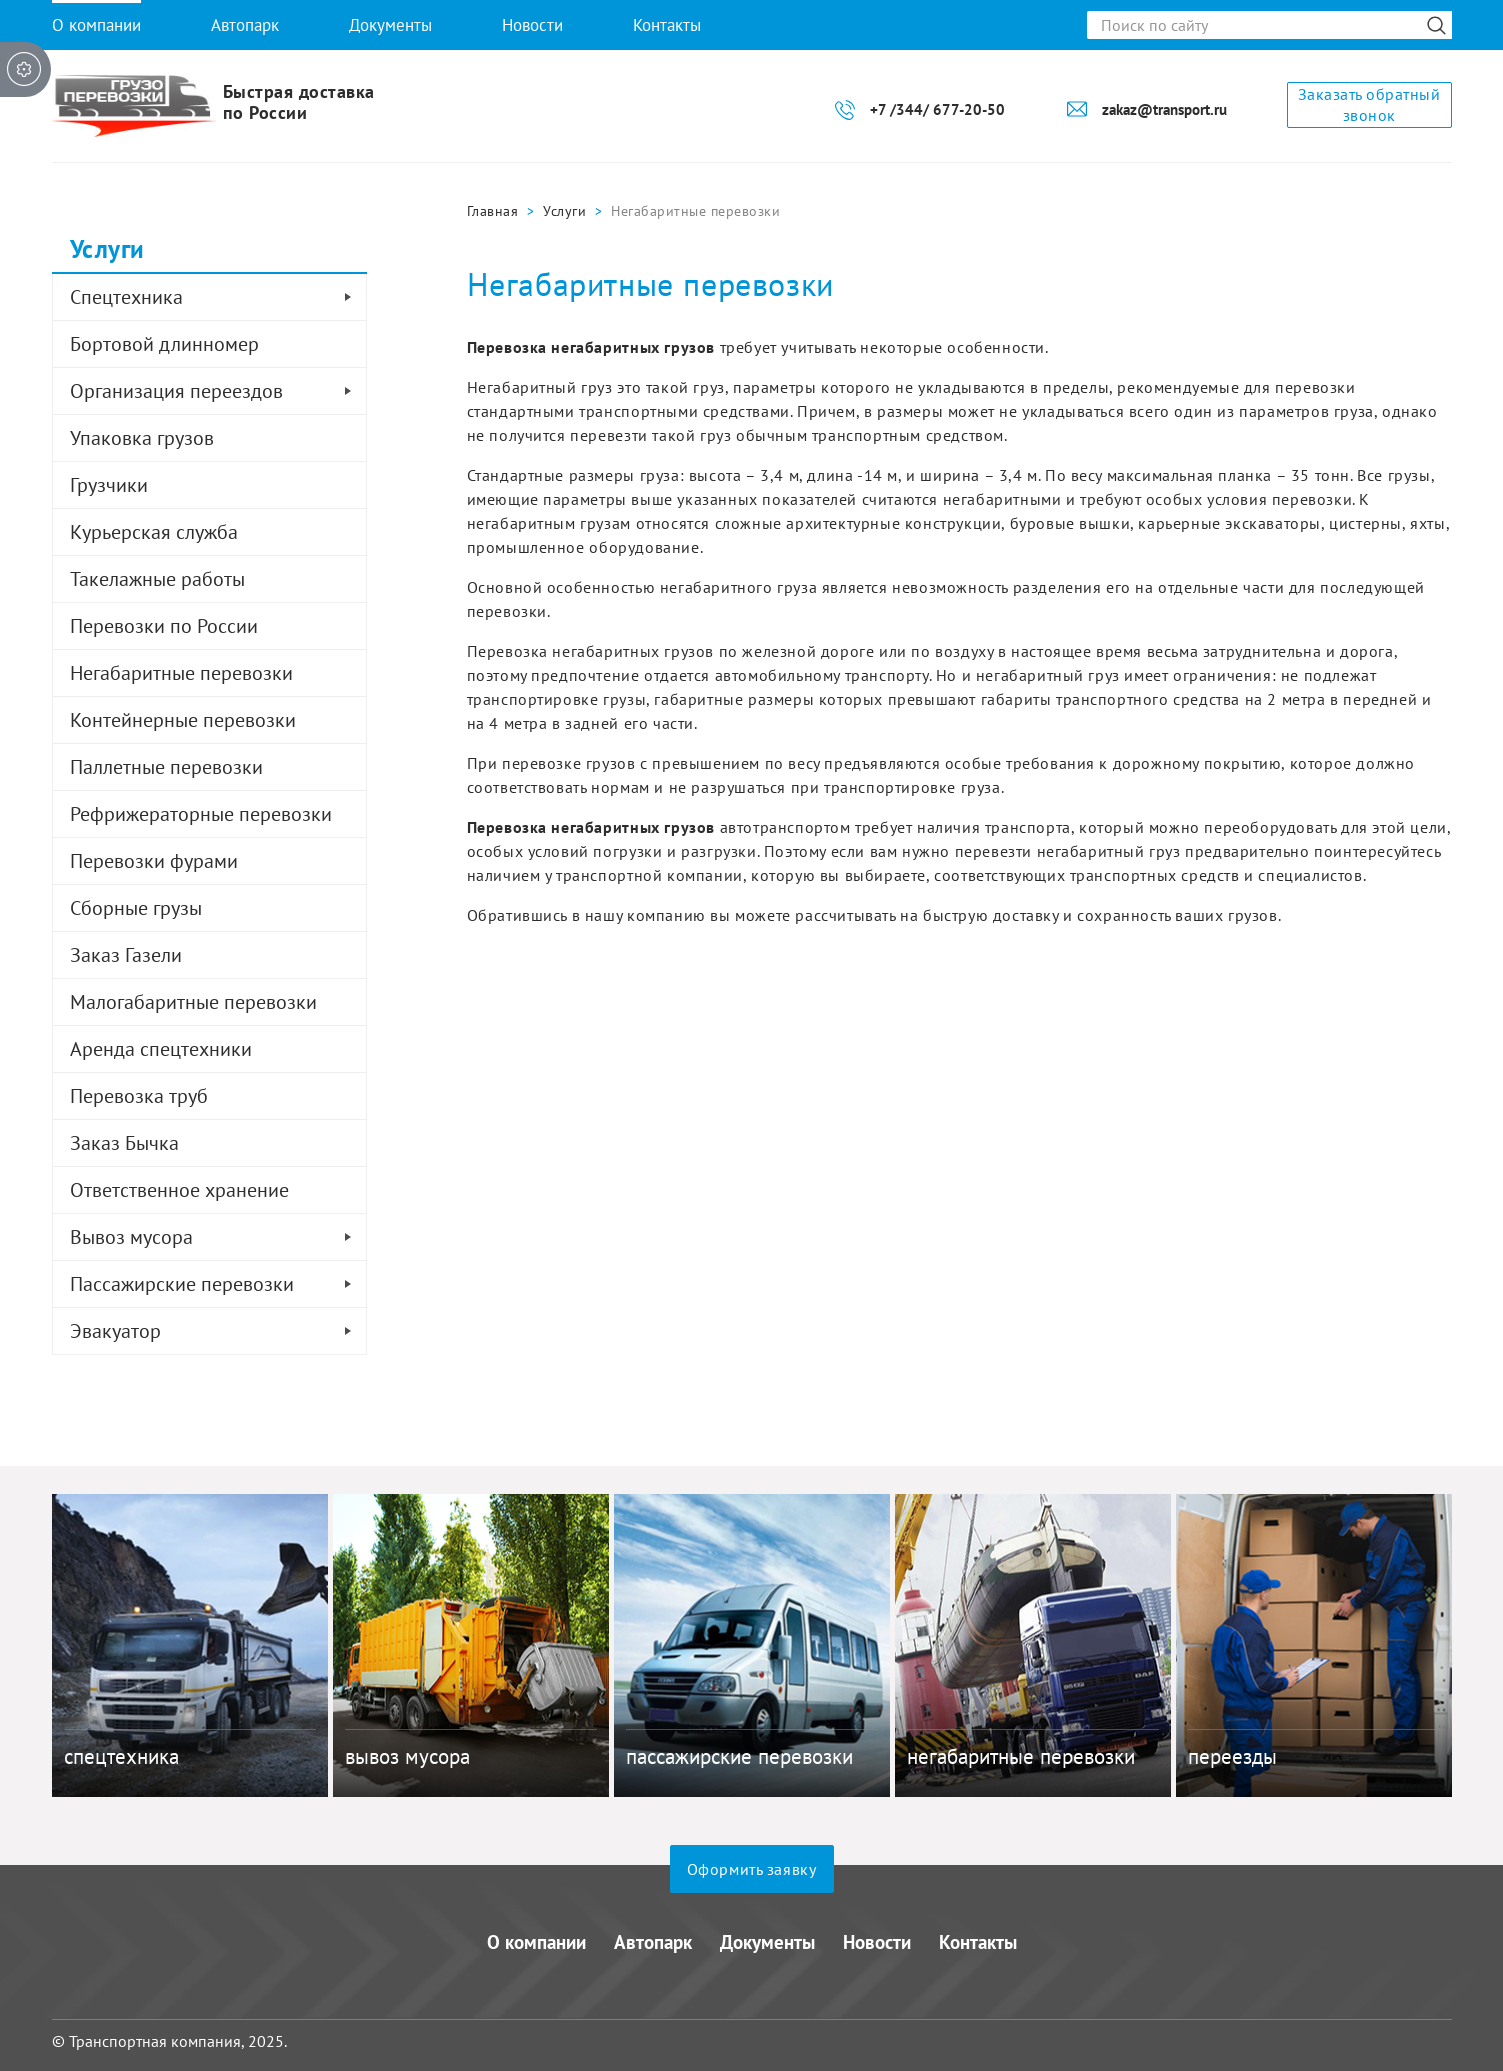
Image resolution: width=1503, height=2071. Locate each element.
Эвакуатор (218, 1331)
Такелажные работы (157, 579)
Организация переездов (218, 391)
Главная (493, 211)
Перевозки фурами (154, 861)
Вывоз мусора (218, 1237)
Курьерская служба (154, 532)
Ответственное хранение (179, 1190)
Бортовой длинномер (164, 344)
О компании (96, 25)
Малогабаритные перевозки (193, 1002)
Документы (390, 25)
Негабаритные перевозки (181, 673)
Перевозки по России (164, 626)
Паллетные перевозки (166, 767)
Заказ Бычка (124, 1143)
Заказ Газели (126, 955)
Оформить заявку (752, 1869)
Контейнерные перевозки (183, 720)
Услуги (564, 211)
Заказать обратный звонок (1369, 104)
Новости (532, 25)
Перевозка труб (139, 1096)
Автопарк (245, 25)
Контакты (667, 25)
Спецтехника (218, 297)
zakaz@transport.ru (1164, 109)
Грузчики (109, 485)
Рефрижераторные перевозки (201, 814)
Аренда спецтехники (161, 1049)
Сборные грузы (136, 908)
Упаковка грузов (142, 438)
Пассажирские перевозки (218, 1284)
